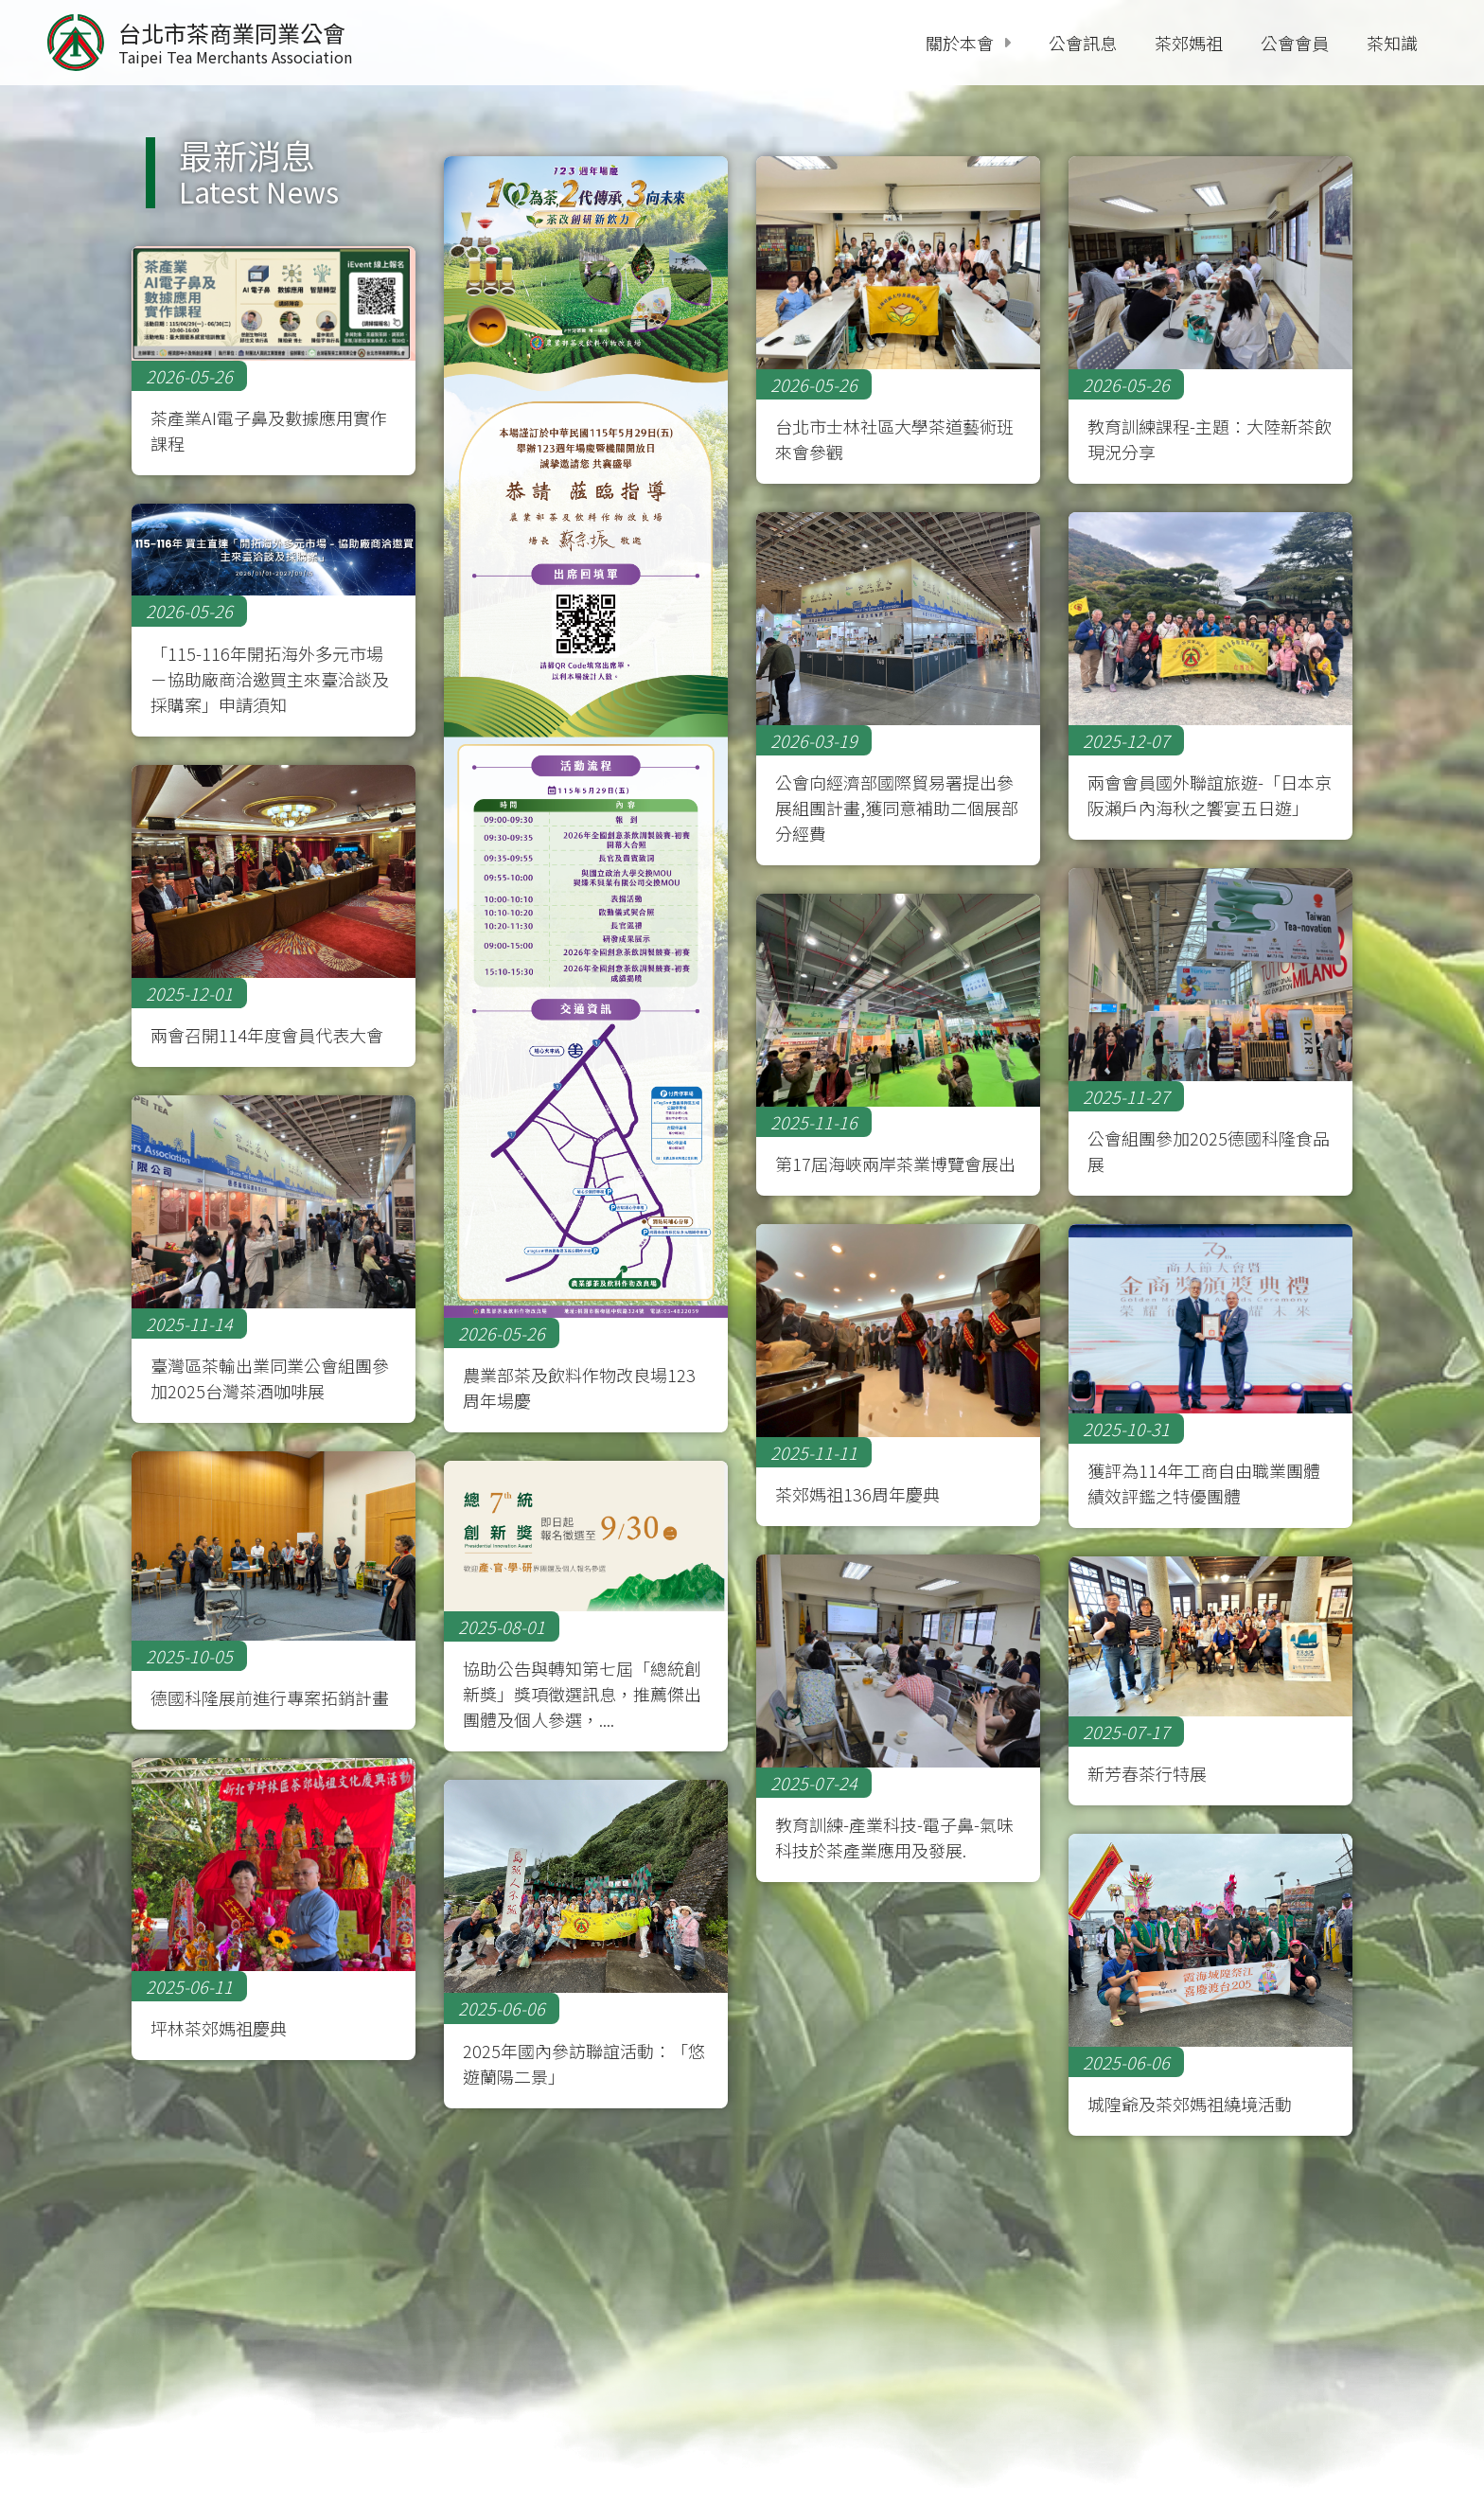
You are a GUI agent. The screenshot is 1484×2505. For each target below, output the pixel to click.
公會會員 (1295, 42)
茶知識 (1392, 42)
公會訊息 (1083, 42)
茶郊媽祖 (1189, 42)
